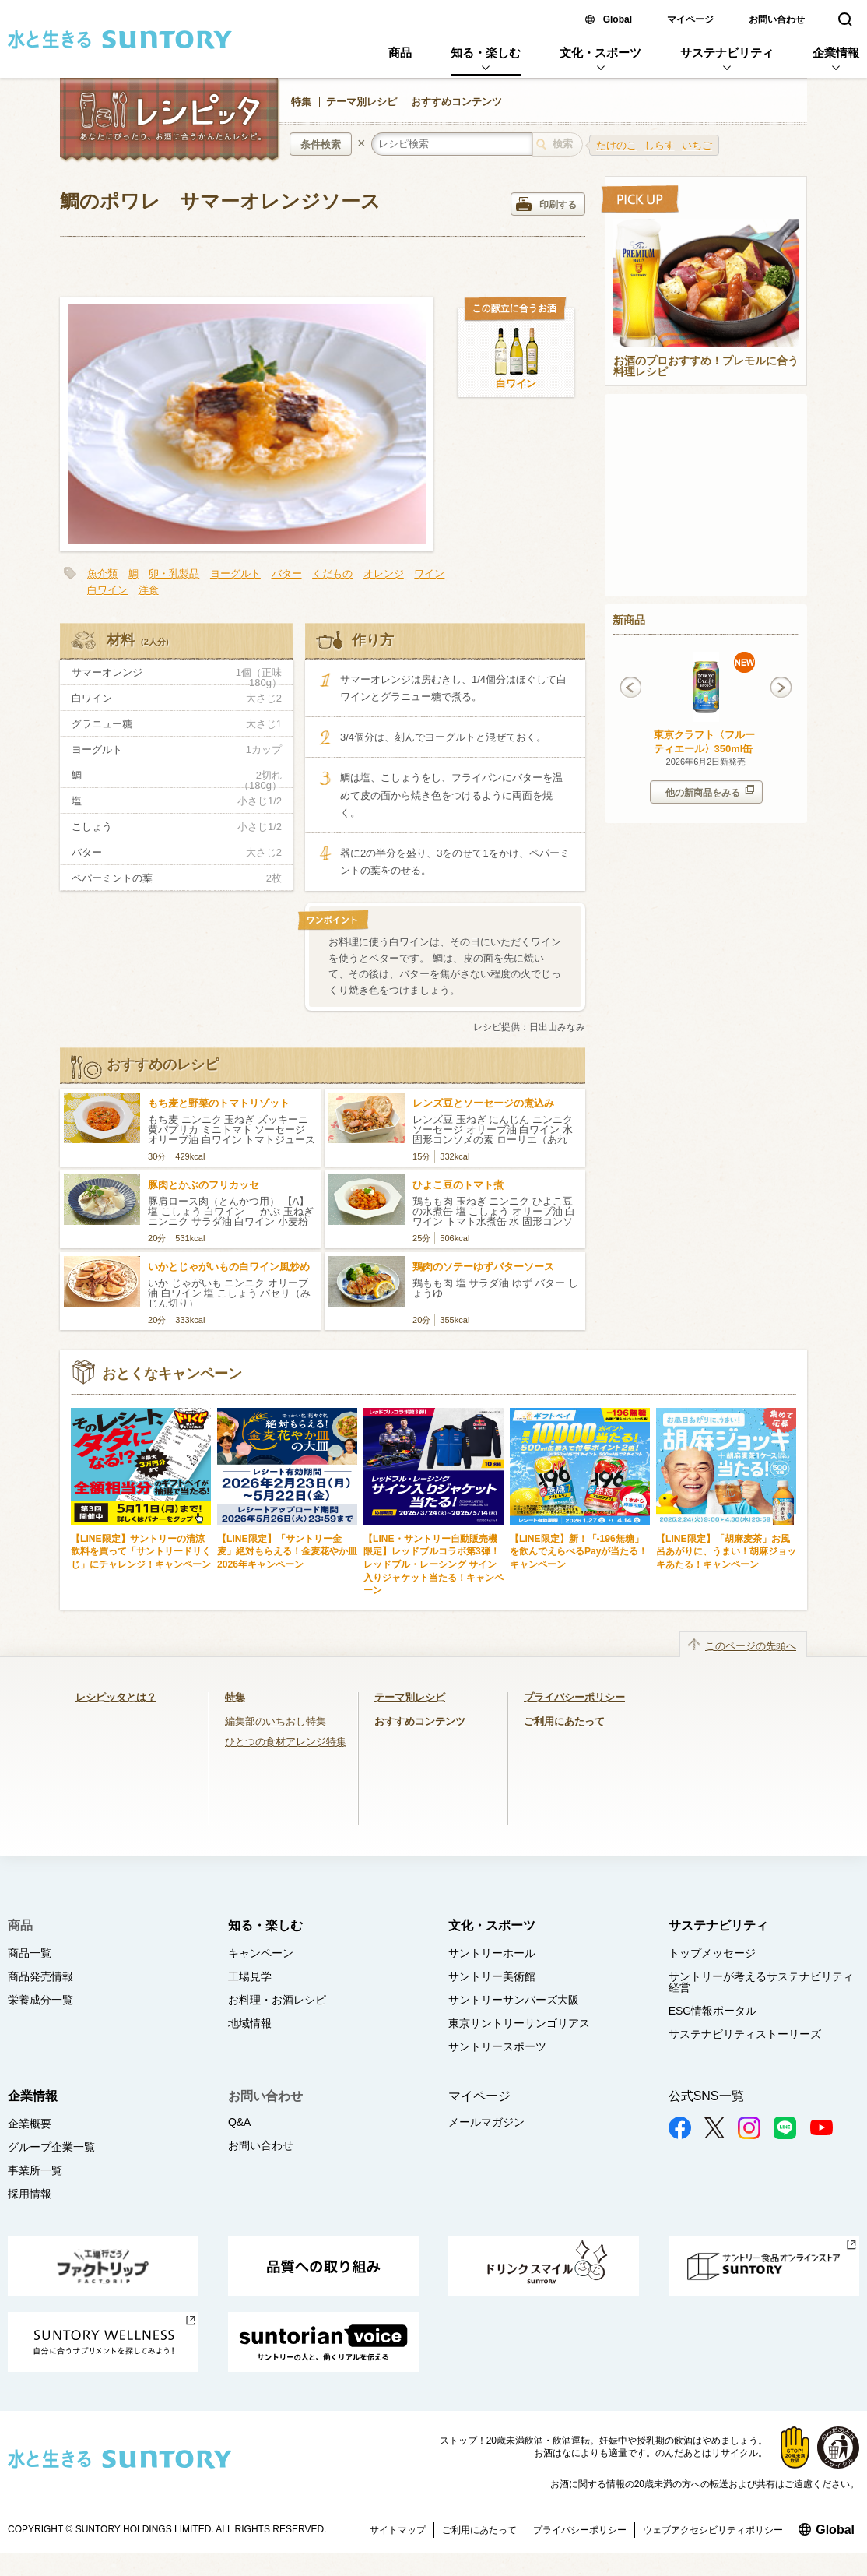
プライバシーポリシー (574, 1697)
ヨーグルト (235, 573)
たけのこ (616, 145)
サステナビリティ (727, 52)
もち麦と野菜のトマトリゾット (219, 1103)
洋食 (149, 590)
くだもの (332, 573)
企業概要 (29, 2123)
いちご (697, 145)
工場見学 (250, 1976)
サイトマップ (398, 2530)
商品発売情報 (40, 1976)
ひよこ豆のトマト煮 (458, 1185)
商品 (400, 52)
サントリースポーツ (497, 2046)
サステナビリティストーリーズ (745, 2034)
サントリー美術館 (491, 1976)
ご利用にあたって (564, 1721)
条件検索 (320, 144)
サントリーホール (491, 1953)
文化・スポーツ (600, 52)
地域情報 (250, 2023)
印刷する (546, 204)
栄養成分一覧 (40, 2000)
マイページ (690, 19)
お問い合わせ (777, 19)
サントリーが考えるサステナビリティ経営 (761, 1982)
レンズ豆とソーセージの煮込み (483, 1103)
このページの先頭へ (750, 1646)
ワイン (429, 573)
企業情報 (836, 52)
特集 (301, 102)
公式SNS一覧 (706, 2096)
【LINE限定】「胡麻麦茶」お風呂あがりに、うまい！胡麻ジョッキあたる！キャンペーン (726, 1551)
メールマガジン (486, 2122)
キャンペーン (260, 1953)
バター (287, 573)
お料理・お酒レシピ (277, 2000)
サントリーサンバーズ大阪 (513, 2000)
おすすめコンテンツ (456, 102)
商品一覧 (29, 1953)
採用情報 (29, 2193)
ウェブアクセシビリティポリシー (713, 2530)
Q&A (239, 2122)
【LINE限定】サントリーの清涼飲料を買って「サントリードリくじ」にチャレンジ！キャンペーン (141, 1551)
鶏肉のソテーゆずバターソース (483, 1266)
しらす (659, 145)
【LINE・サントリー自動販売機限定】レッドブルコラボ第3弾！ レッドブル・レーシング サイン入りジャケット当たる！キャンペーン (436, 1564)
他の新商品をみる (709, 791)
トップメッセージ (712, 1953)
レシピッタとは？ (115, 1697)
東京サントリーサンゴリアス (519, 2023)
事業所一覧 (35, 2170)
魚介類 (102, 573)
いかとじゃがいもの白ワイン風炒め (229, 1266)
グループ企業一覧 (51, 2147)
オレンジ (383, 573)
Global (617, 19)
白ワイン (516, 383)
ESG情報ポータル (713, 2010)
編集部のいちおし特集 (275, 1721)
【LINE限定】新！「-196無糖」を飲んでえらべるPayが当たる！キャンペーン (579, 1551)
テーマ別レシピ (361, 102)
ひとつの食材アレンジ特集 (285, 1741)
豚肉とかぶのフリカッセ (203, 1185)
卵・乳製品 (174, 573)
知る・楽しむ (486, 52)
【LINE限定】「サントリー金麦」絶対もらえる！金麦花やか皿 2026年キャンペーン (287, 1551)
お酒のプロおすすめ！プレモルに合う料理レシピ (706, 367)
